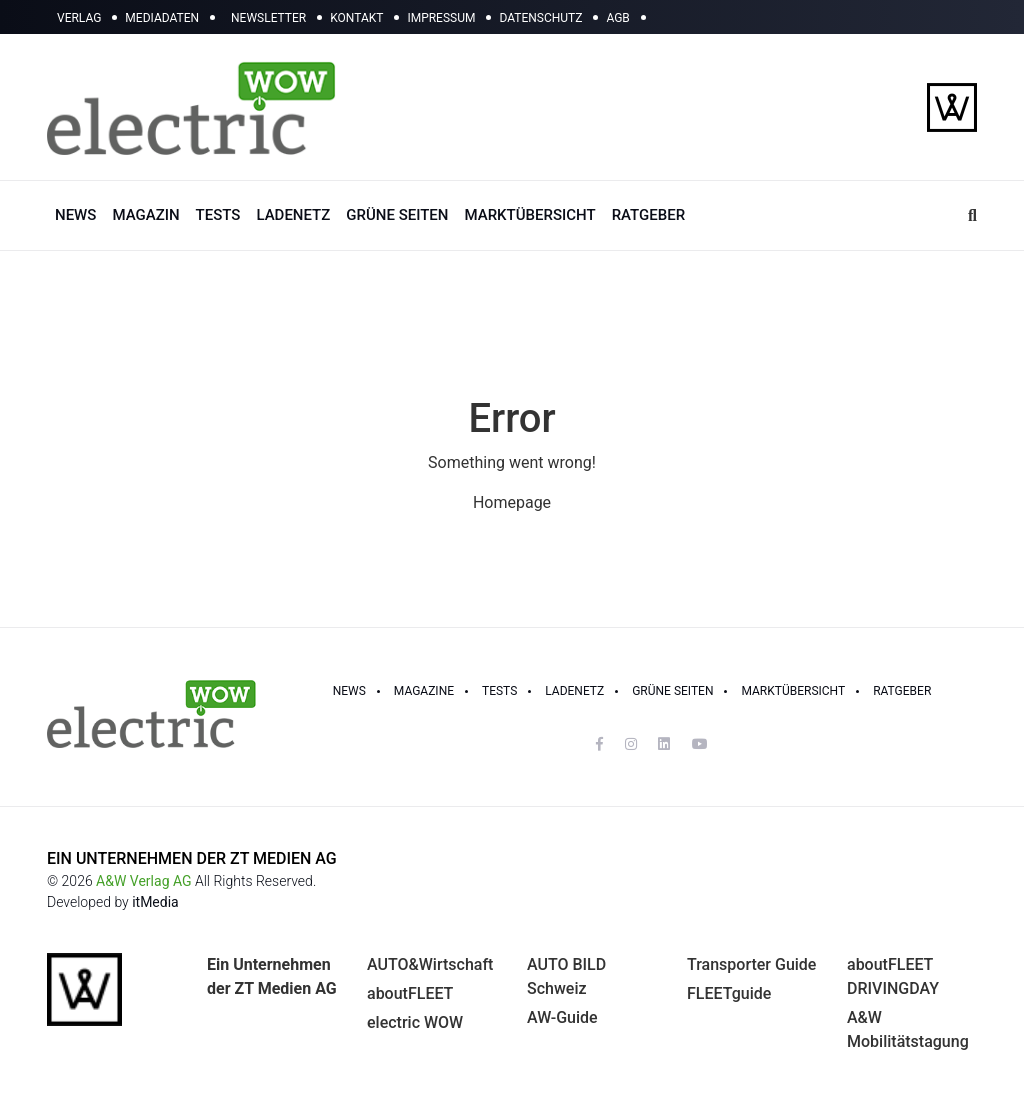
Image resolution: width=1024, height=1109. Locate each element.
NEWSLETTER (268, 18)
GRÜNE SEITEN (397, 215)
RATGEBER (648, 215)
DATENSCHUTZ (540, 18)
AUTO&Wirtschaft (430, 964)
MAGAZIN (145, 215)
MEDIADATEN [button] (162, 18)
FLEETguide (729, 993)
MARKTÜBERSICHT (529, 215)
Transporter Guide (751, 964)
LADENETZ (293, 215)
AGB (617, 18)
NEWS (75, 215)
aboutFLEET (410, 993)
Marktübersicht (793, 691)
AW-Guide (562, 1017)
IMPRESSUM (441, 18)
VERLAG (79, 18)
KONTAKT (356, 18)
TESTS (218, 215)
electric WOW (415, 1022)
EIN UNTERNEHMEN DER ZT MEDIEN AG (192, 858)
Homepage (512, 502)
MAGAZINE (424, 691)
